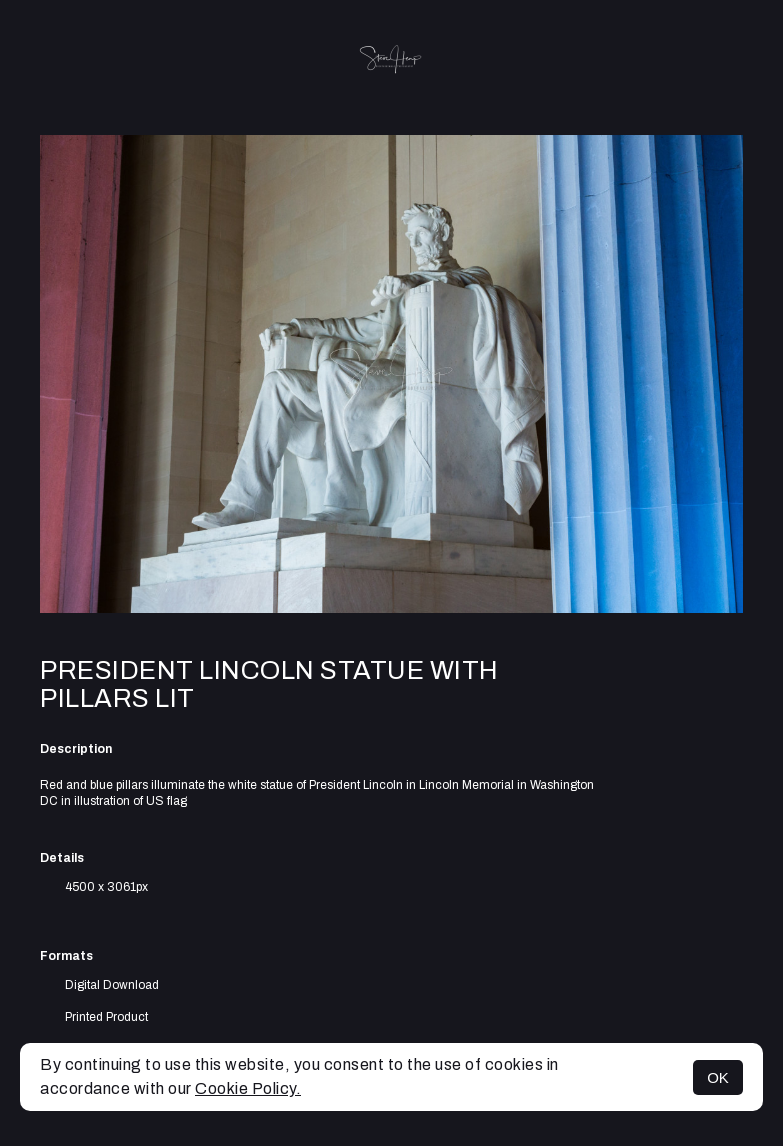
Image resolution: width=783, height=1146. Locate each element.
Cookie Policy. (248, 1088)
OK (718, 1077)
